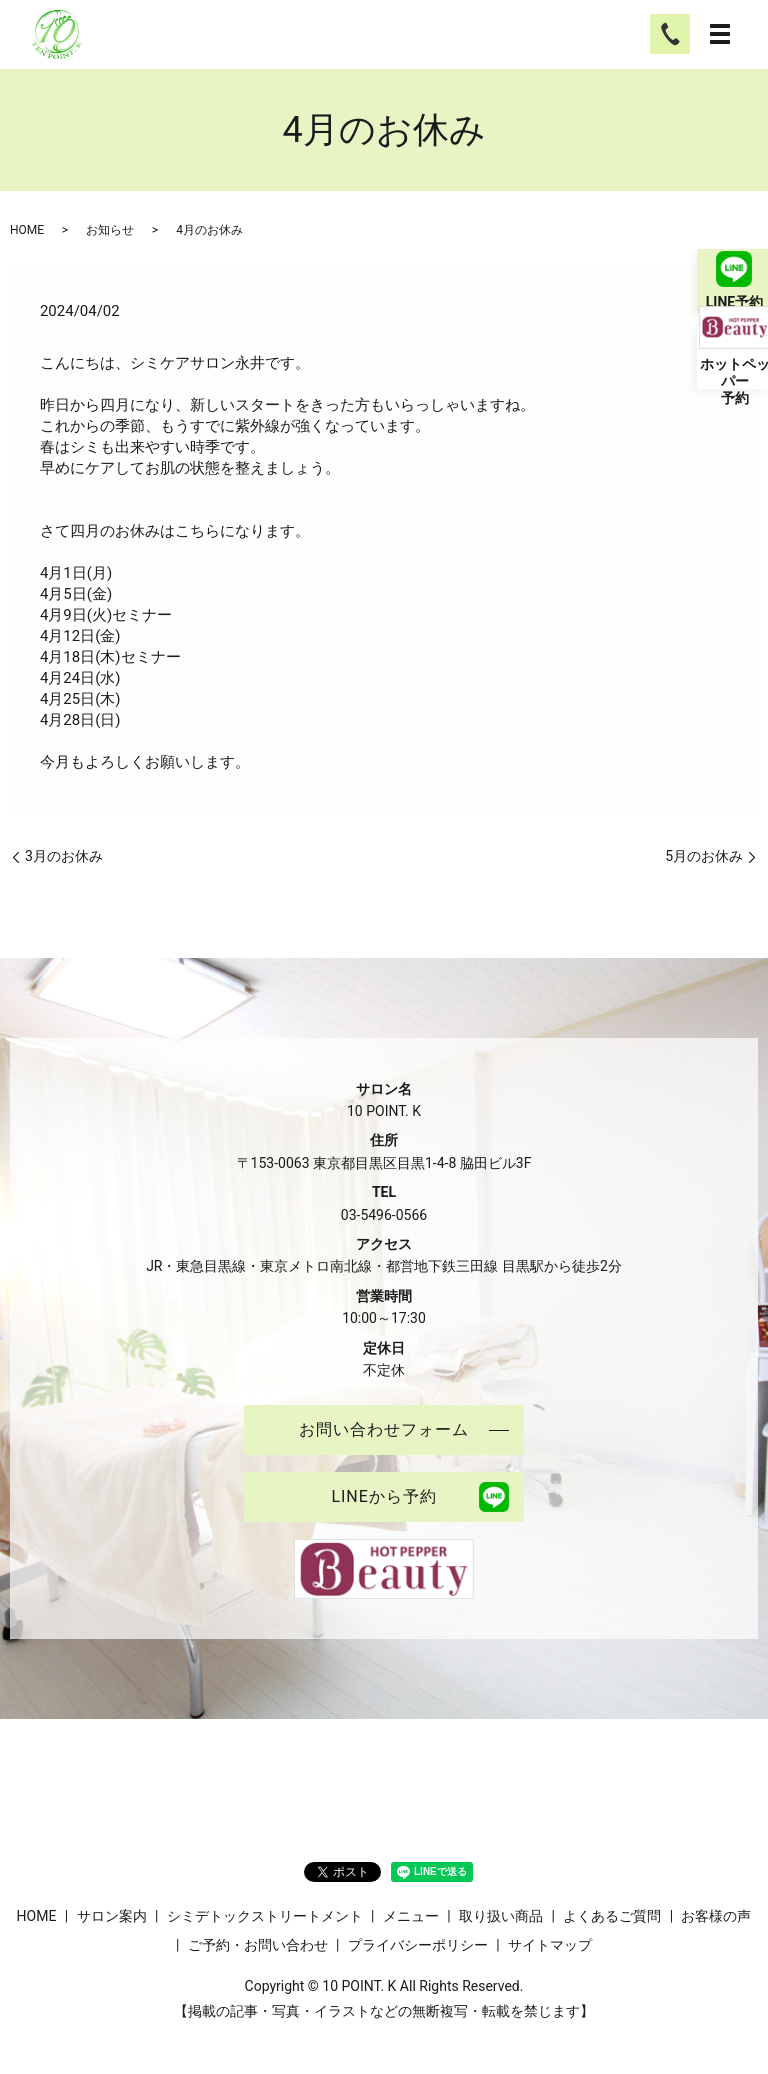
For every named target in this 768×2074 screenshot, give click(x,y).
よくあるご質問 (612, 1916)
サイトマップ (550, 1945)
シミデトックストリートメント (265, 1916)
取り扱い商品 (501, 1916)
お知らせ (110, 230)
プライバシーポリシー (418, 1945)
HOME (27, 230)
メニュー (411, 1916)
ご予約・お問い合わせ (258, 1945)
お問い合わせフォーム (384, 1429)
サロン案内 (112, 1916)
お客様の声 (716, 1916)
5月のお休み (704, 856)
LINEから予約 (383, 1496)
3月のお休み (64, 856)
